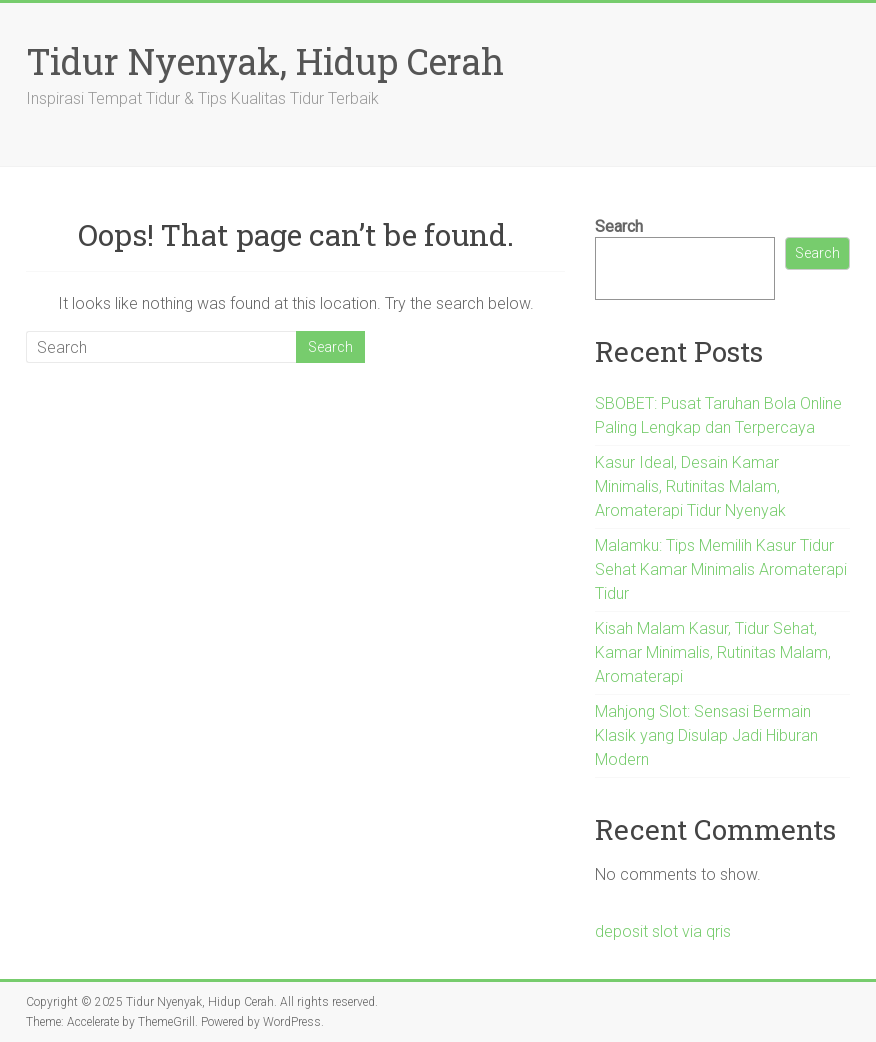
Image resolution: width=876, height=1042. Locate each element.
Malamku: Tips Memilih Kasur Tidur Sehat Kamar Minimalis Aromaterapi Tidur (721, 569)
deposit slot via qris (663, 931)
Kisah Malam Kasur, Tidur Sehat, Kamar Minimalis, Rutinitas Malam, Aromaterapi (713, 652)
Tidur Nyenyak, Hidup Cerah (265, 61)
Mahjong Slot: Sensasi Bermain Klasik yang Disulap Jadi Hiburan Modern (706, 735)
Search (619, 226)
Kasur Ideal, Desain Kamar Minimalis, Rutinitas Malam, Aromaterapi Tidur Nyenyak (690, 486)
